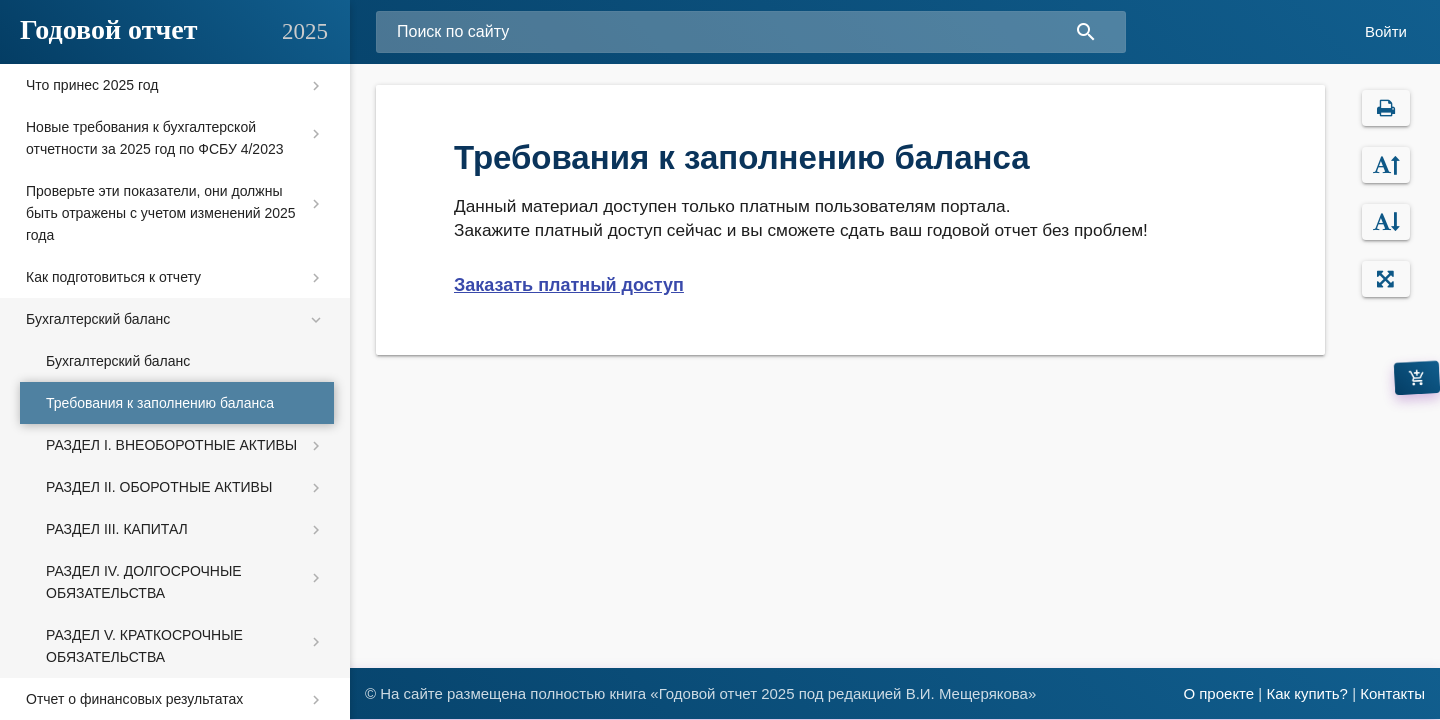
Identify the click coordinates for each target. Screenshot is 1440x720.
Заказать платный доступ (569, 285)
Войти (1386, 31)
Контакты (1392, 693)
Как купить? (1307, 693)
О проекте (1218, 693)
